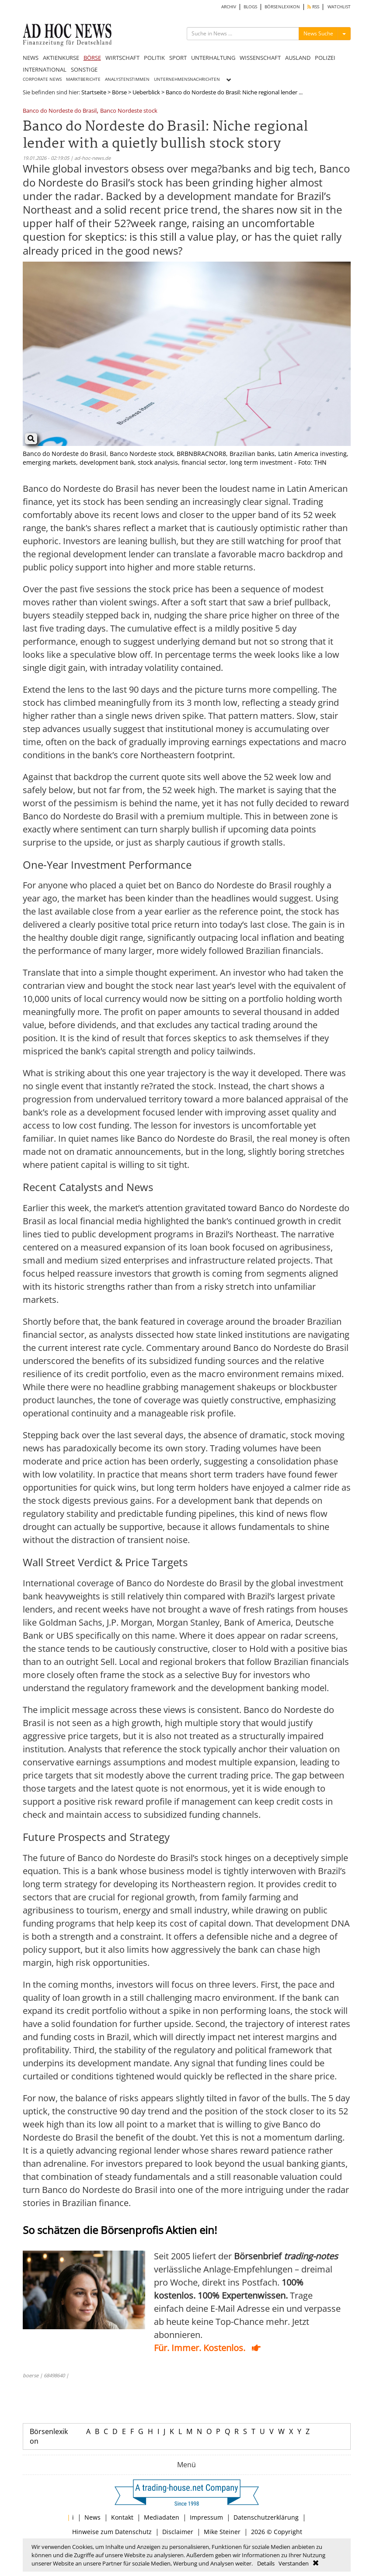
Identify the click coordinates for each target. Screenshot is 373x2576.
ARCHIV (228, 7)
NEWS (30, 58)
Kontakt (122, 2517)
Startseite (93, 92)
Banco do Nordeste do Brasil (60, 111)
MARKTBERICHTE (83, 79)
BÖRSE (92, 58)
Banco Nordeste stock (128, 111)
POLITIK (154, 58)
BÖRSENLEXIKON (282, 7)
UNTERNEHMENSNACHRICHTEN (187, 79)
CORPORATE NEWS (42, 79)
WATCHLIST (339, 7)
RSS (313, 7)
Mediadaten (161, 2517)
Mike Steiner (222, 2532)
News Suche (318, 33)
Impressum (206, 2517)
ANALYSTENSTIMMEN (127, 79)
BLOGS (250, 7)
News (92, 2517)
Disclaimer (177, 2532)
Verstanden (294, 2563)
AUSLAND (297, 58)
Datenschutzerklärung (266, 2517)
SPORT (178, 58)
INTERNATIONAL (44, 69)
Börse (119, 92)
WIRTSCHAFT (122, 58)
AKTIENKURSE (61, 58)
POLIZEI (325, 58)
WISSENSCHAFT (260, 58)
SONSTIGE (84, 69)
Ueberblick (146, 92)
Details (266, 2563)
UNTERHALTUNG (213, 58)
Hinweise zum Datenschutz (112, 2532)
